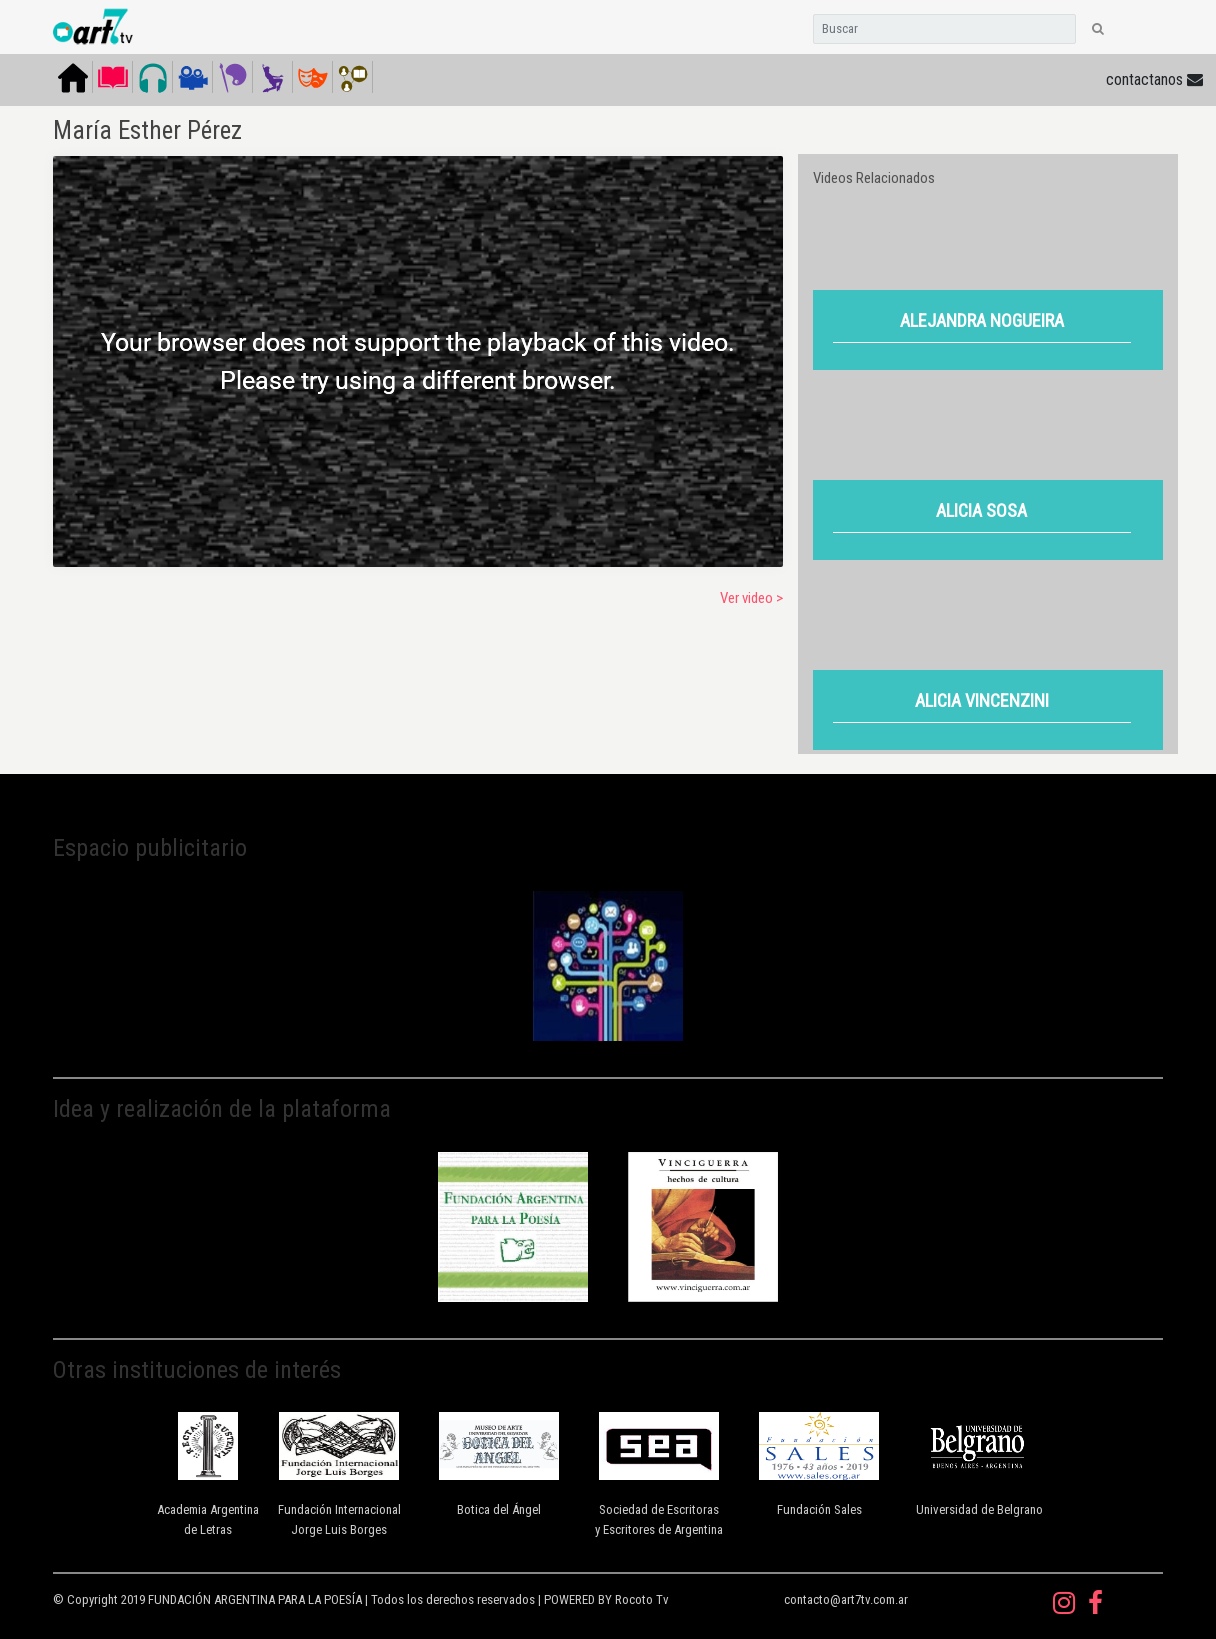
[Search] (944, 29)
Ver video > (751, 598)
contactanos (1154, 79)
